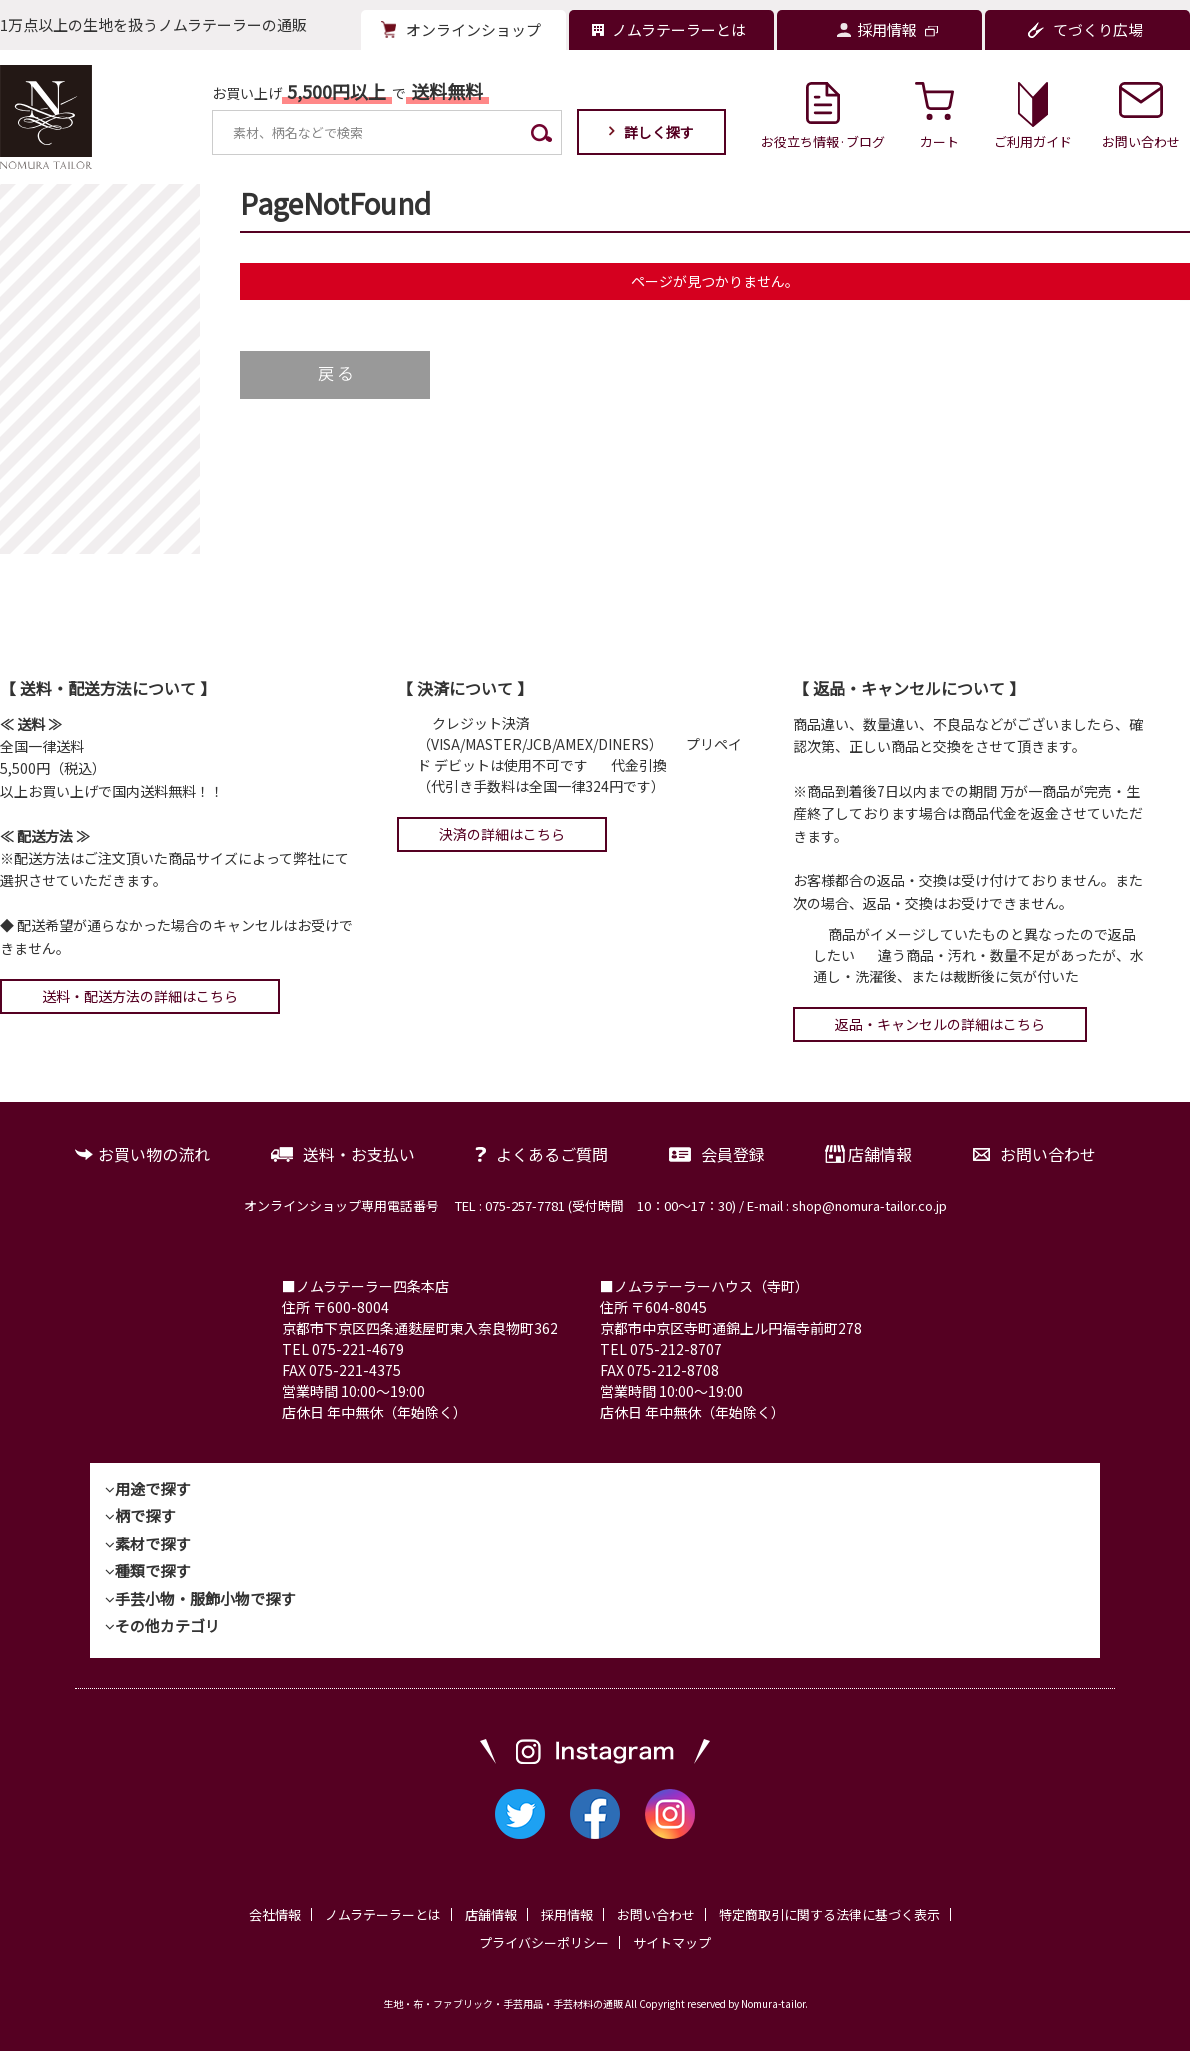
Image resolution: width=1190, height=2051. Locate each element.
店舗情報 (880, 1154)
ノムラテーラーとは (383, 1914)
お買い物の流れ (154, 1154)
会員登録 (733, 1154)
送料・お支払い (359, 1154)
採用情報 (567, 1914)
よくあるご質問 (552, 1154)
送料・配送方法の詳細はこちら (140, 996)
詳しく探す (659, 132)
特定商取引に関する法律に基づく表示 (829, 1914)
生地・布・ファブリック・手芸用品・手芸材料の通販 (503, 2003)
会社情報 (275, 1914)
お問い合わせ (1048, 1154)
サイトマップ (672, 1942)
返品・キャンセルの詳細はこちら (940, 1024)
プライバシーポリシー (544, 1942)
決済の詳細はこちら (502, 834)
